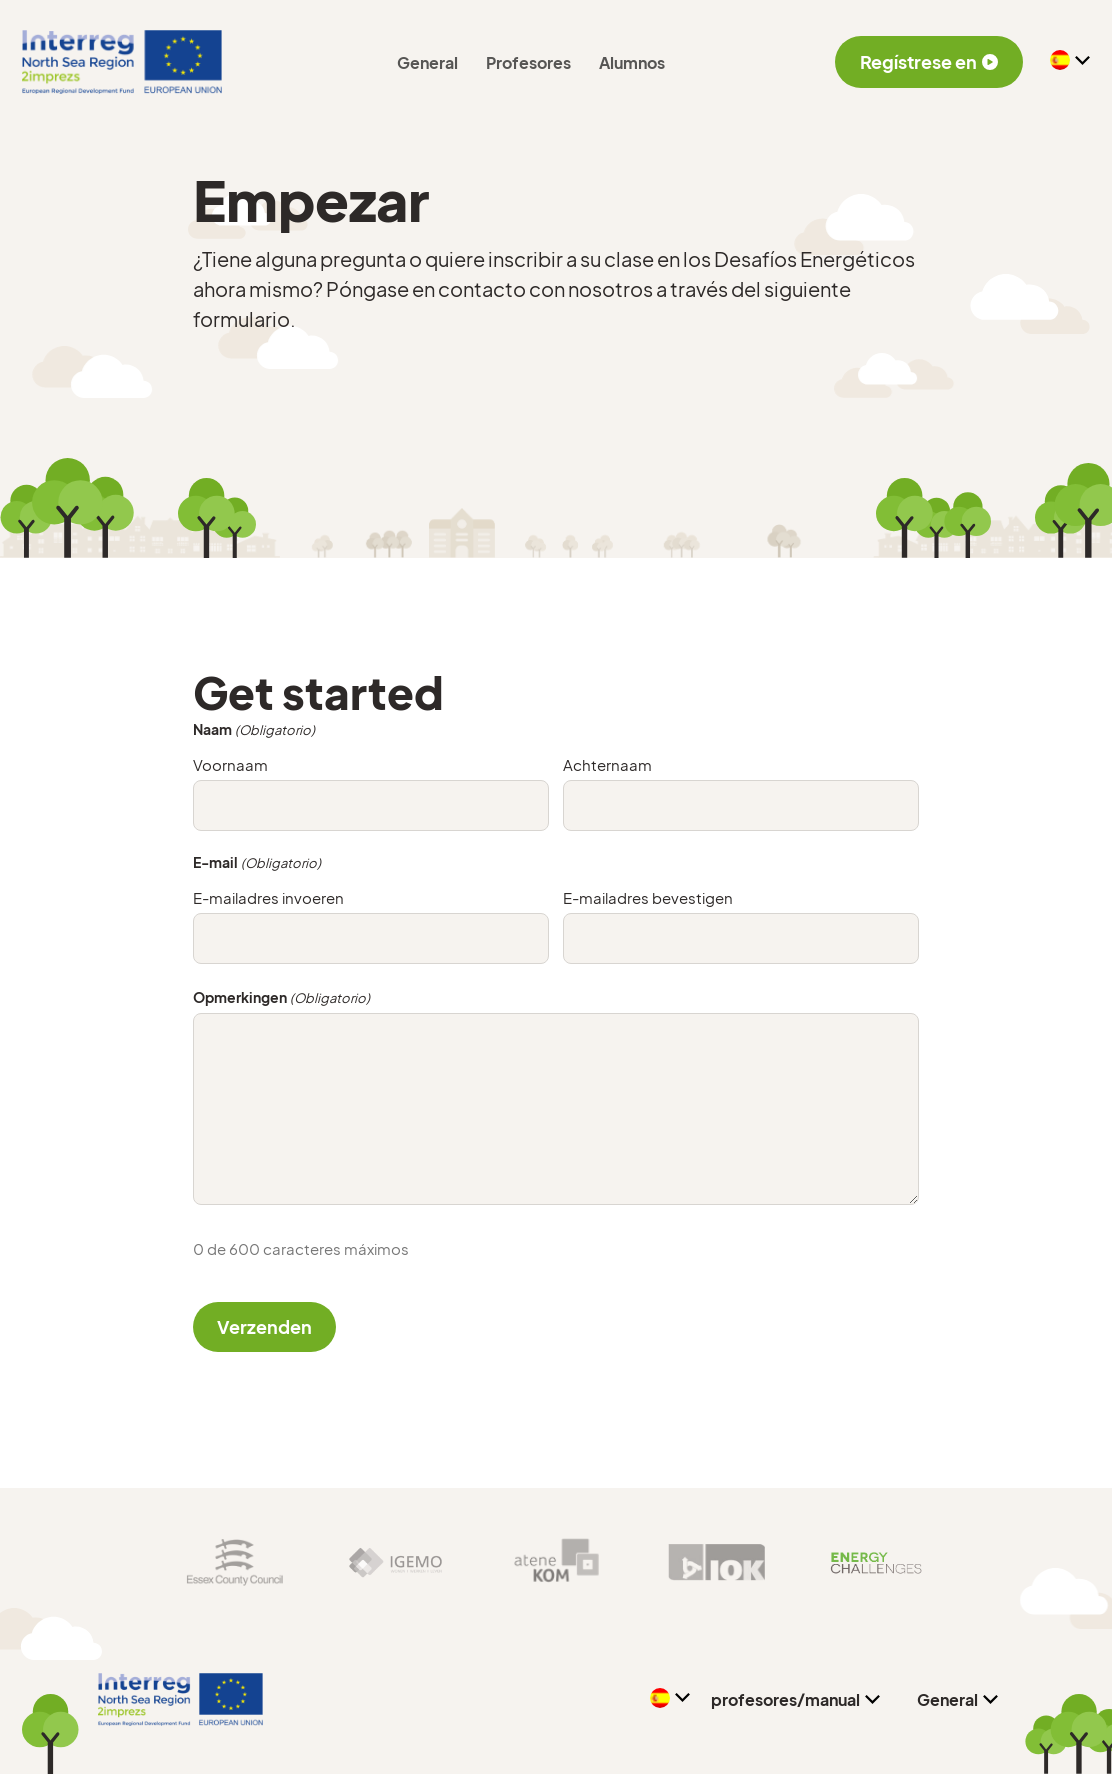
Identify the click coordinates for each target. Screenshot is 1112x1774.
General (427, 62)
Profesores (528, 62)
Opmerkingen (281, 998)
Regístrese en (929, 61)
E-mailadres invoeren (268, 897)
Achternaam (607, 764)
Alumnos (632, 62)
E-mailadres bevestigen (648, 897)
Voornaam (230, 764)
